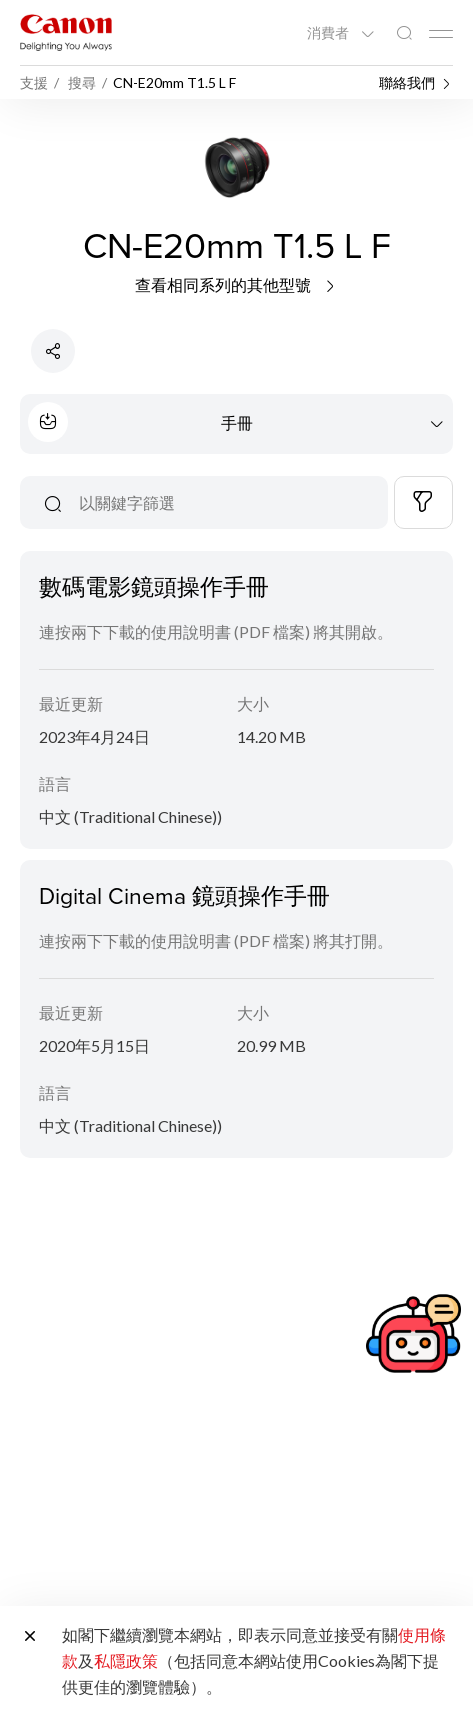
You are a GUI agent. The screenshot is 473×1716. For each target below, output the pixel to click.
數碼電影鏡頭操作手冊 (154, 586)
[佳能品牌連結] (66, 32)
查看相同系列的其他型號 (236, 284)
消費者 (329, 33)
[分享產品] (53, 351)
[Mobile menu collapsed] (441, 34)
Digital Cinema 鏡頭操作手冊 (184, 895)
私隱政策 (126, 1660)
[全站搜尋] (404, 33)
